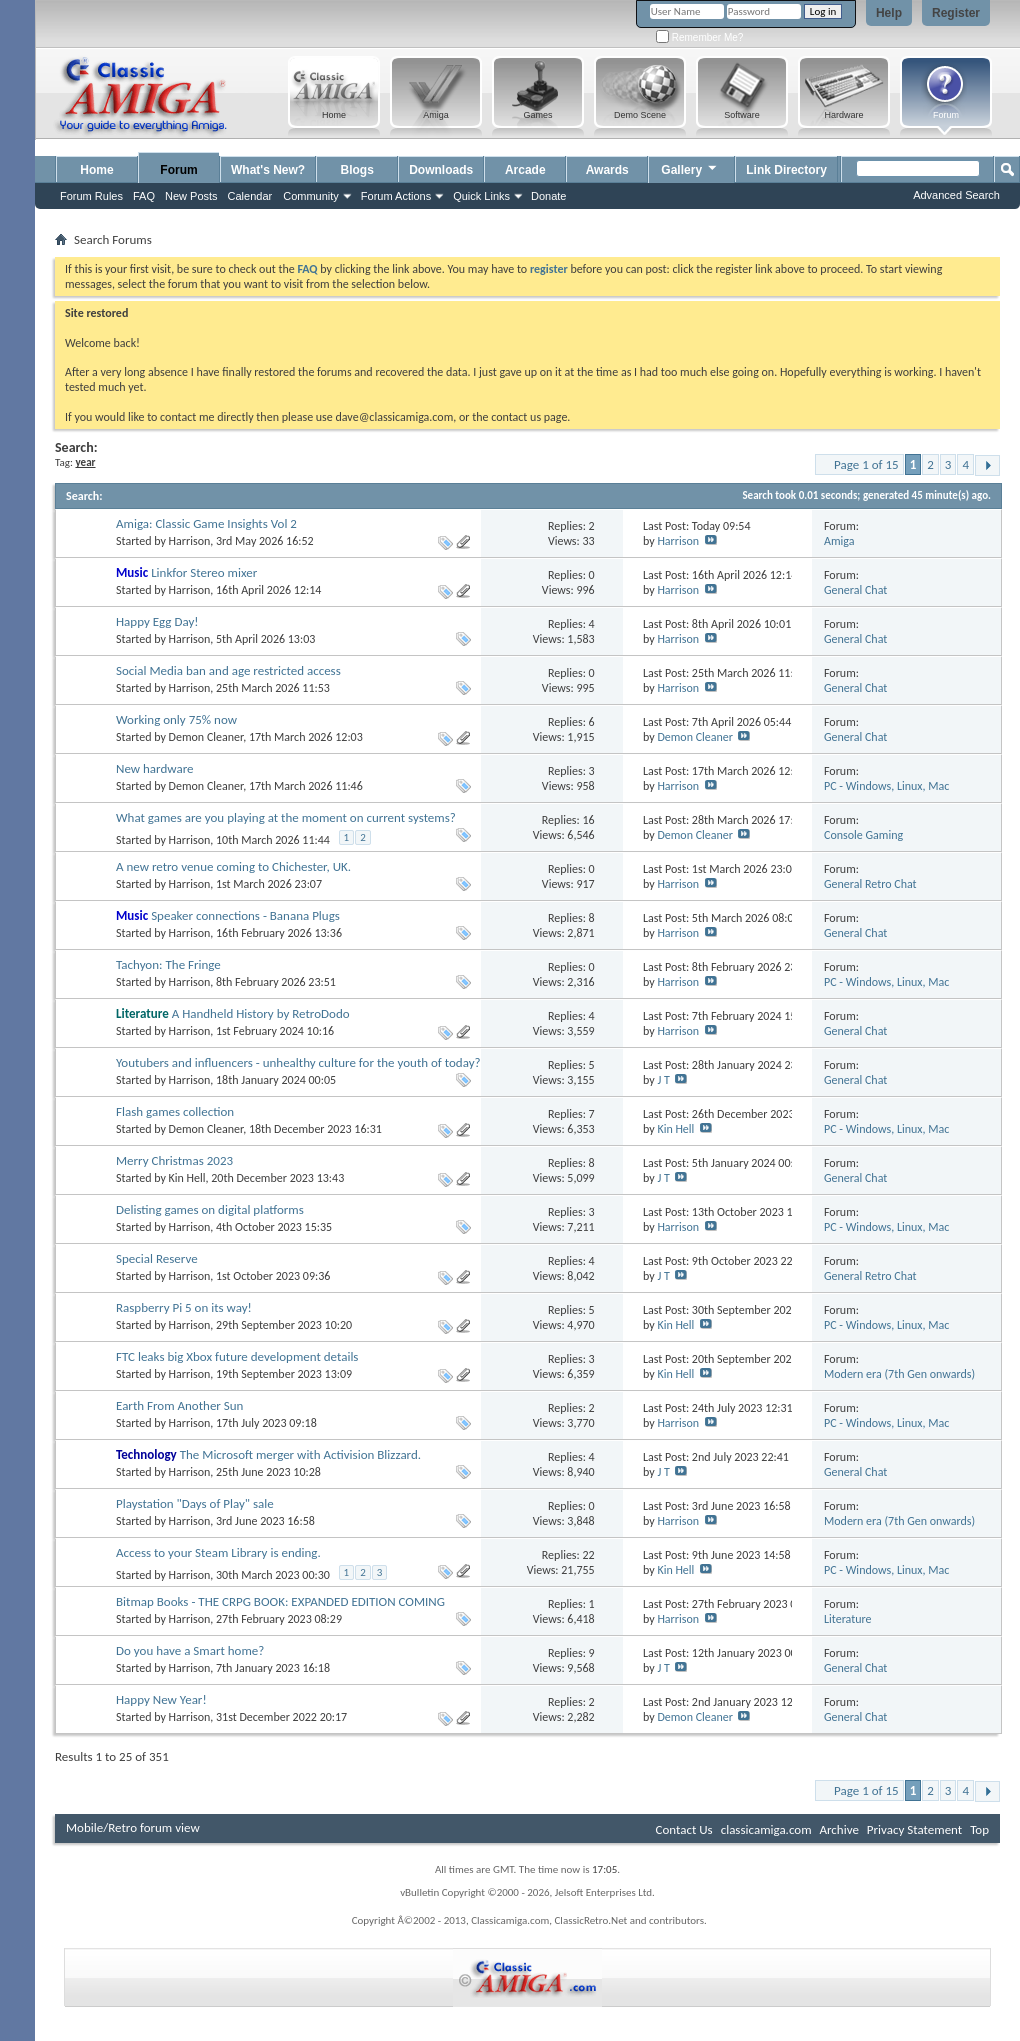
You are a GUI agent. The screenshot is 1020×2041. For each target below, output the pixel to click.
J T (663, 1080)
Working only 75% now (176, 719)
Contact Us (684, 1829)
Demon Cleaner (206, 737)
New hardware (154, 768)
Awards (607, 170)
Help (889, 13)
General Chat (855, 590)
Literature (848, 1619)
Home (96, 170)
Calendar (250, 196)
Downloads (441, 170)
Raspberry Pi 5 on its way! (184, 1307)
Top (979, 1829)
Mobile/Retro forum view (133, 1827)
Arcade (525, 170)
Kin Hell (675, 1129)
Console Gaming (863, 835)
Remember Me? (699, 37)
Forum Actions (396, 196)
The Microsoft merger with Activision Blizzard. (300, 1454)
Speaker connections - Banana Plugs (245, 915)
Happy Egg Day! (157, 621)
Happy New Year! (161, 1699)
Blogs (357, 170)
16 (588, 820)
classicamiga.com (766, 1829)
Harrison (190, 541)
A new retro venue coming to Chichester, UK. (233, 866)
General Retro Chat (870, 884)
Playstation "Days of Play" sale (195, 1503)
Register (956, 13)
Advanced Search (956, 195)
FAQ (144, 196)
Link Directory (786, 170)
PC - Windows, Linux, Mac (886, 786)
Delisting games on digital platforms (210, 1209)
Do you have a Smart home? (190, 1650)
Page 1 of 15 (866, 464)
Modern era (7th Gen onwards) (899, 1374)
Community (311, 196)
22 (588, 1555)
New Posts (191, 196)
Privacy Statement (914, 1829)
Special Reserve (157, 1258)
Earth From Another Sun (179, 1405)
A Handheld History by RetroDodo (261, 1013)
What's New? (268, 170)
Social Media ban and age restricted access (228, 670)
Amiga (839, 541)
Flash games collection (175, 1111)
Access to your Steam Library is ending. (218, 1552)
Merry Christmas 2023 (174, 1160)
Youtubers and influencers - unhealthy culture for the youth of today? (298, 1062)
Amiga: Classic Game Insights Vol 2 (206, 523)
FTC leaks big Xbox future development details (237, 1356)
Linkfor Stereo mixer (204, 572)
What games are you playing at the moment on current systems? (286, 817)
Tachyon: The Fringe (168, 964)
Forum (178, 170)
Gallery (690, 167)
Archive (838, 1829)
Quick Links (481, 196)
